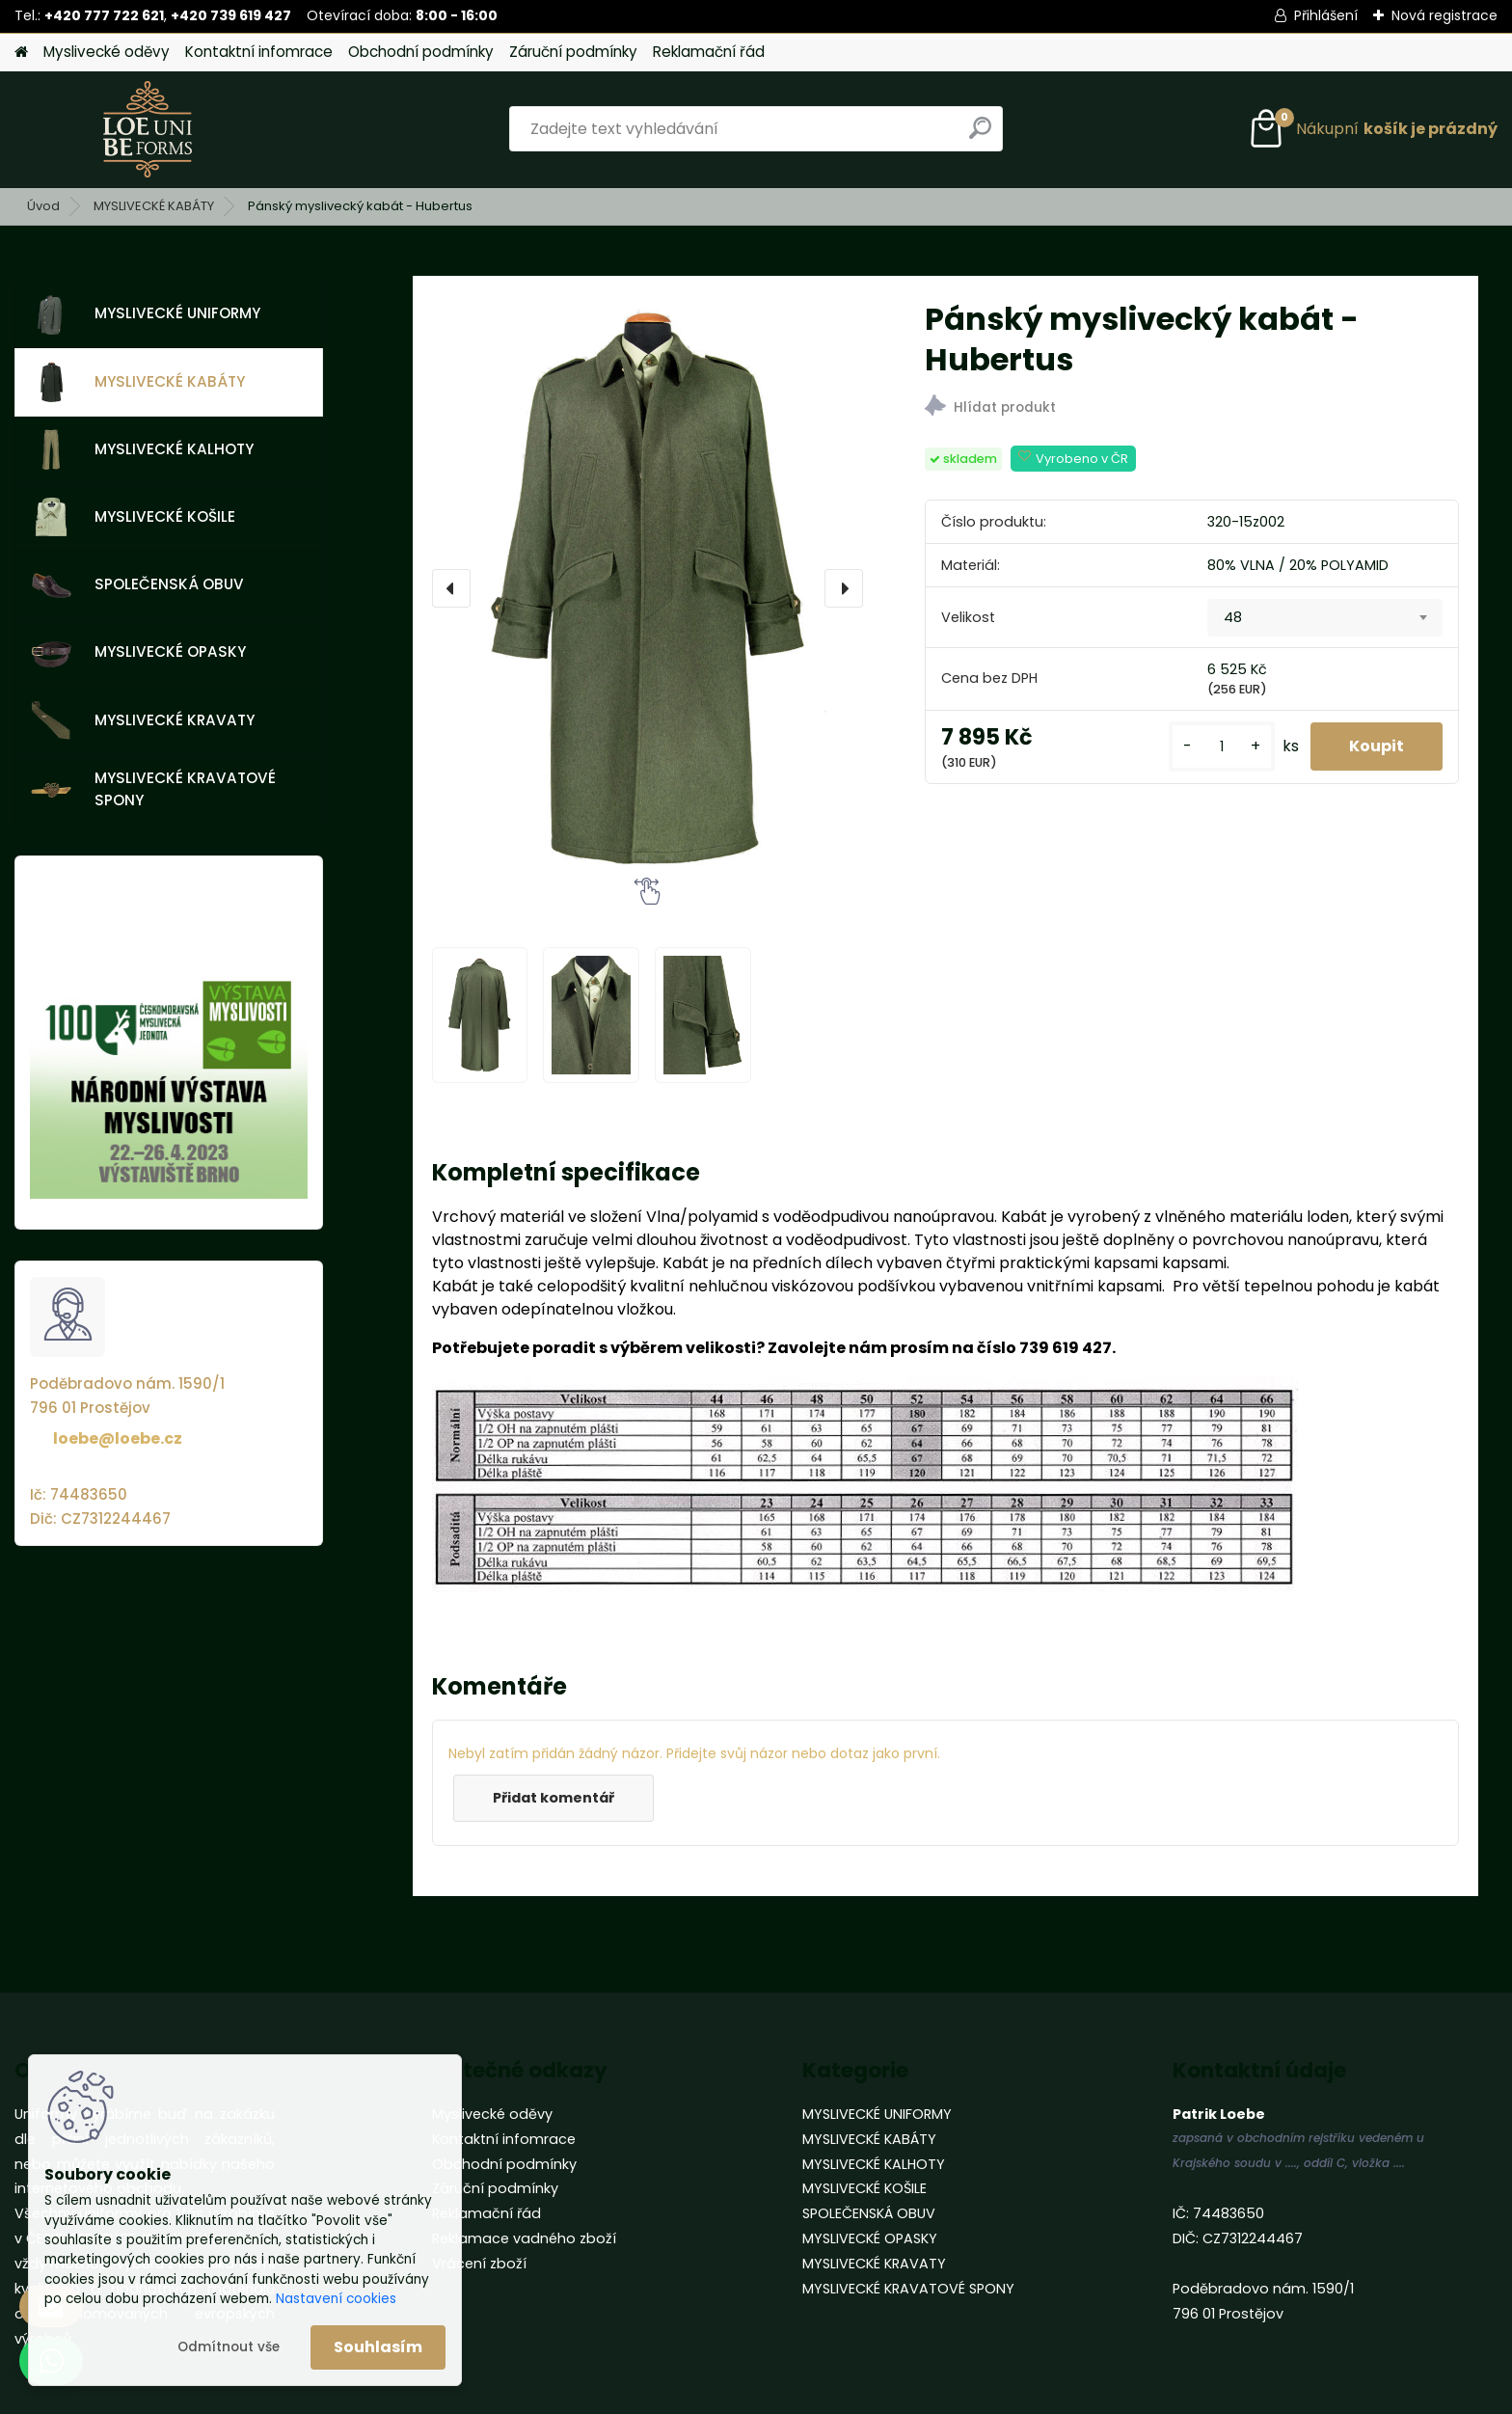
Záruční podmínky (573, 51)
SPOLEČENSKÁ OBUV (137, 585)
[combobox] (1325, 618)
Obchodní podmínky (421, 51)
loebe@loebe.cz (117, 1438)
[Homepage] (21, 52)
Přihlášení (1326, 15)
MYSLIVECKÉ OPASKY (138, 653)
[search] (980, 135)
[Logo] (147, 129)
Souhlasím (378, 2347)
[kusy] (1222, 747)
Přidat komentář (553, 1797)
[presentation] (451, 588)
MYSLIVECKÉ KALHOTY (142, 449)
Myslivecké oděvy (106, 51)
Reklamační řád (709, 51)
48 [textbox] (1233, 617)
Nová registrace (1444, 15)
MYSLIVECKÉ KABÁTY (154, 206)
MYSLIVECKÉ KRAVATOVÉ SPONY (153, 789)
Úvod (43, 206)
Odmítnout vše (228, 2347)
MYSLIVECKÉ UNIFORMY (145, 314)
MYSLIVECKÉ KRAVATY (143, 720)
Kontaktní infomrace (259, 51)
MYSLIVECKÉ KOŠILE (133, 517)
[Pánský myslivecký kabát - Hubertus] (647, 588)
